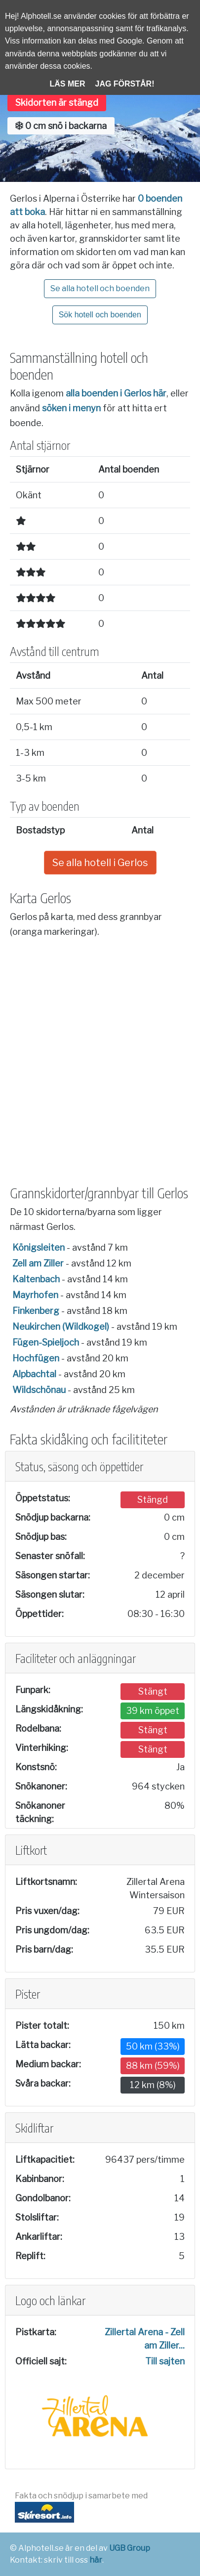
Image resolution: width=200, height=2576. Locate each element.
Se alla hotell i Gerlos (100, 863)
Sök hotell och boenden (100, 314)
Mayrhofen (35, 1295)
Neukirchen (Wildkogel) (60, 1326)
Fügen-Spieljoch (45, 1342)
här (95, 2560)
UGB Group (129, 2548)
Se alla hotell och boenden (100, 288)
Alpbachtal (34, 1374)
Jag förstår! (125, 84)
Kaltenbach (36, 1279)
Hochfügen (35, 1358)
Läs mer (67, 84)
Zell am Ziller (38, 1263)
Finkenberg (35, 1311)
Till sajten (165, 2361)
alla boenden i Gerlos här (116, 393)
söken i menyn (71, 408)
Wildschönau (39, 1390)
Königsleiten (38, 1247)
